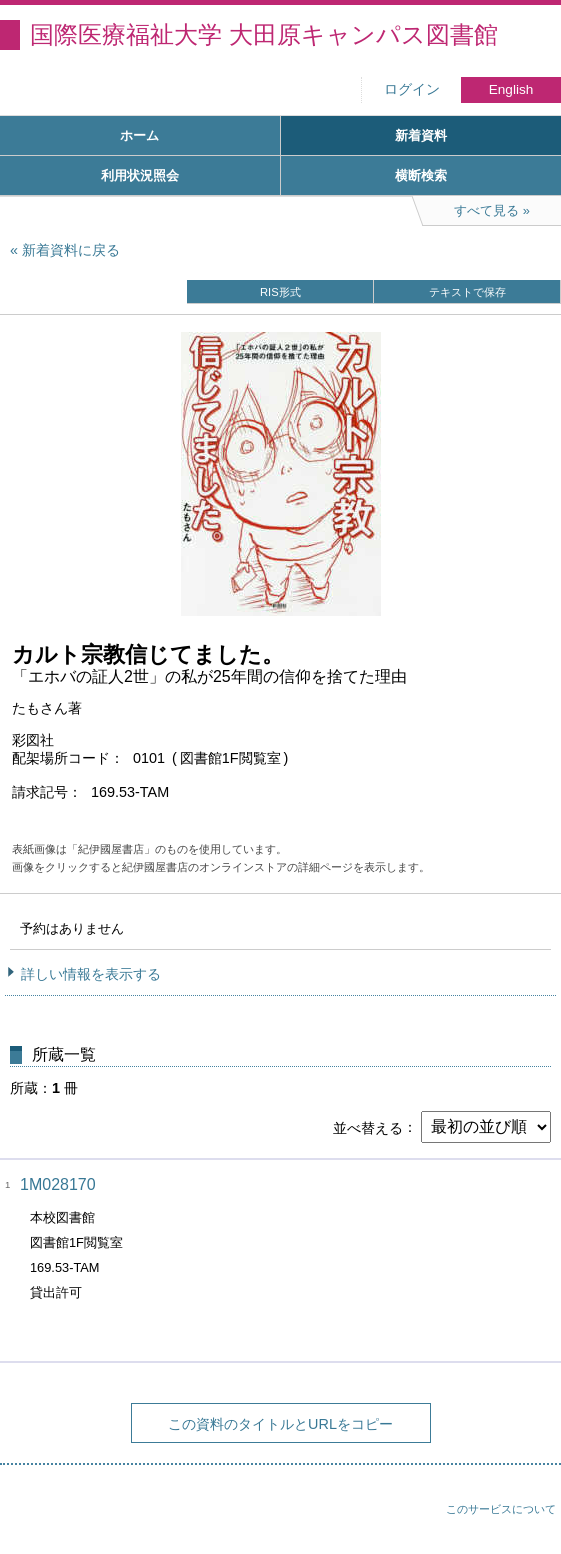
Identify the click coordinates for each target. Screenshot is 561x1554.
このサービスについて (501, 1509)
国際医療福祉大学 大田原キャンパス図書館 (264, 34)
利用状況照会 (140, 175)
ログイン (412, 89)
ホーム (139, 135)
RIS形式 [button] (280, 292)
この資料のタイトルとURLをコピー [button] (280, 1424)
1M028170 (58, 1184)
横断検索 (421, 175)
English (511, 89)
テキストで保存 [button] (467, 292)
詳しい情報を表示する (91, 974)
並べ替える (368, 1127)
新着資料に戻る (71, 250)
